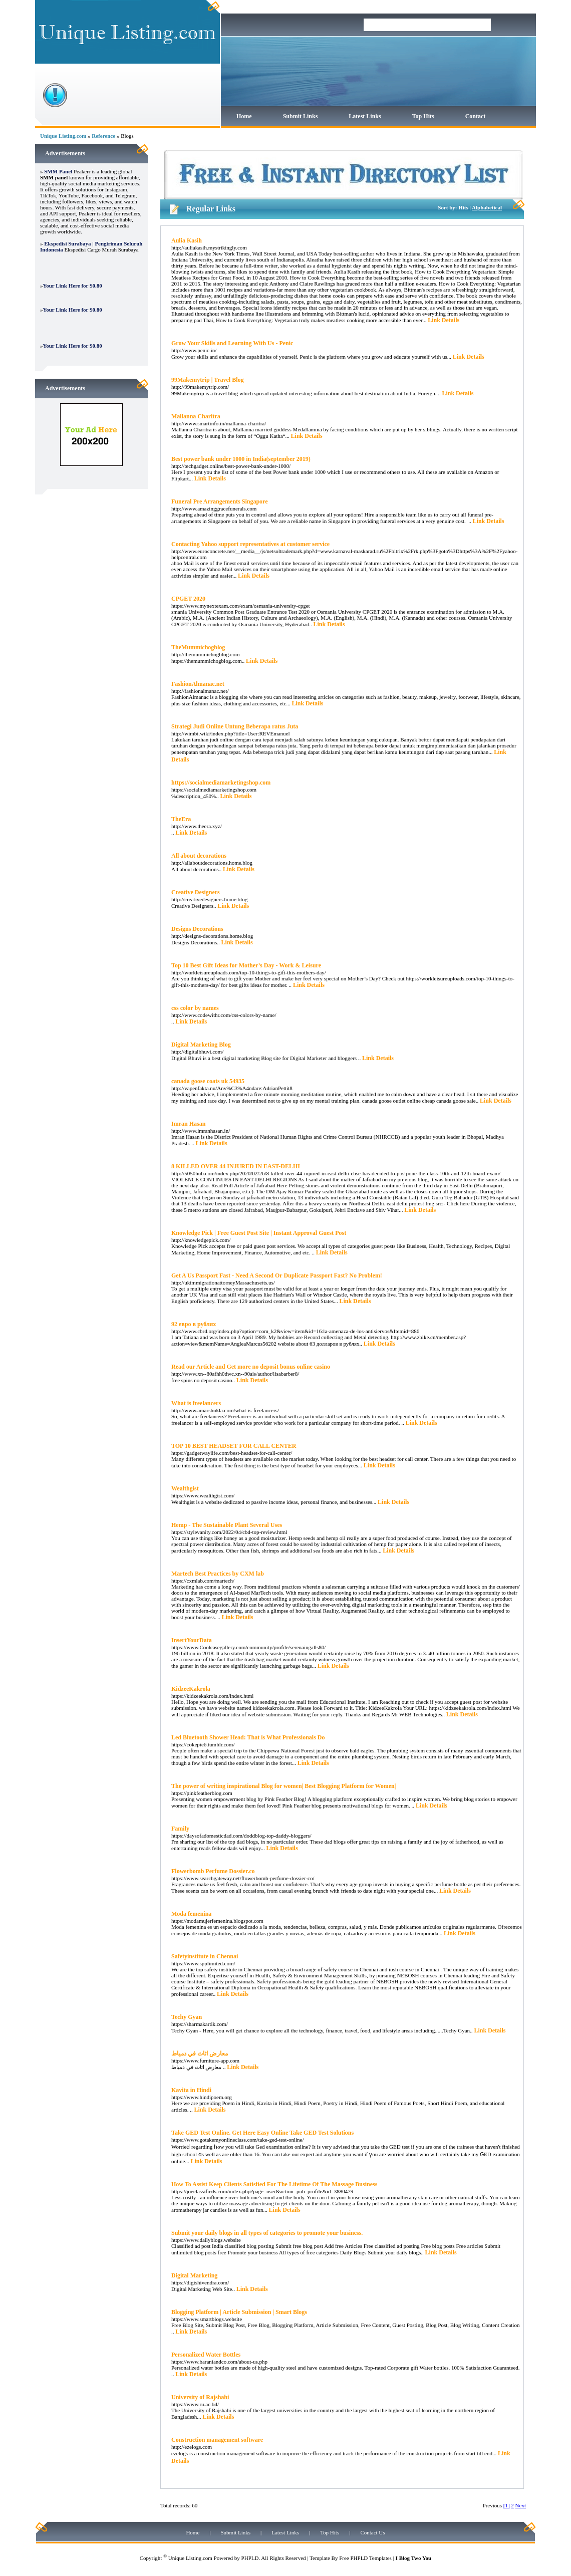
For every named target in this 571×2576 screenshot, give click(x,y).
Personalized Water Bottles (205, 2354)
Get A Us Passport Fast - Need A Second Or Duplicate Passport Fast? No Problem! (276, 1275)
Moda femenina (191, 1913)
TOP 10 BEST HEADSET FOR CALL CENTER (233, 1445)
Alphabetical (487, 207)
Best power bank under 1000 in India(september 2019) (241, 458)
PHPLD (250, 2558)
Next (520, 2505)
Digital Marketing (194, 2275)
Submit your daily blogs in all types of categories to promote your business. (267, 2232)
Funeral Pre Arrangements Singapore (220, 501)
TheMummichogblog (198, 647)
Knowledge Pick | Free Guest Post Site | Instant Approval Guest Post (258, 1232)
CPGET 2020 (188, 598)
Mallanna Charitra (195, 416)
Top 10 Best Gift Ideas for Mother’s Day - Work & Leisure (246, 965)
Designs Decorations (197, 928)
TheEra (181, 819)
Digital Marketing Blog (201, 1044)
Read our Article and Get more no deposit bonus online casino (250, 1366)
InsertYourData (191, 1640)
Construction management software (217, 2439)
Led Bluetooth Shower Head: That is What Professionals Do (248, 1737)
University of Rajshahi (200, 2397)
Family (180, 1828)
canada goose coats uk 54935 (207, 1081)
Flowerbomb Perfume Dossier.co (213, 1871)
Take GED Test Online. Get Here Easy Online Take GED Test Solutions (262, 2132)
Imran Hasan (188, 1123)
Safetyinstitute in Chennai (204, 1956)
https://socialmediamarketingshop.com (220, 782)
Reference (103, 136)
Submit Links (300, 116)
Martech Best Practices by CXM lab (217, 1573)
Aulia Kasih (186, 240)
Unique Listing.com (63, 136)
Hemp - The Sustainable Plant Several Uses (226, 1524)
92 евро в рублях (193, 1324)
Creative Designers (195, 892)
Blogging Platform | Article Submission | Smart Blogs (239, 2311)
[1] (506, 2505)
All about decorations (198, 855)
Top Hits (423, 116)
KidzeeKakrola (190, 1688)
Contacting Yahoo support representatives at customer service (250, 544)
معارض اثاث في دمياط (199, 2053)
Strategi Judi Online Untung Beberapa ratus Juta (234, 726)
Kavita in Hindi (191, 2090)
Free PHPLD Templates (365, 2558)
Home (244, 116)
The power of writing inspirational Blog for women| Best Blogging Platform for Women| (283, 1785)
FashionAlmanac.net (197, 683)
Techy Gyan (186, 2016)
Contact (475, 116)
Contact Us (372, 2532)
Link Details (443, 320)
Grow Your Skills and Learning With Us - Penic (232, 343)
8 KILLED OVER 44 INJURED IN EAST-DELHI (235, 1166)
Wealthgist (185, 1488)
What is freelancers (196, 1403)
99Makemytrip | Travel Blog (207, 379)
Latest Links (365, 116)
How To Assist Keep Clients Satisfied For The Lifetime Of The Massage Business (274, 2184)
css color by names (195, 1007)
